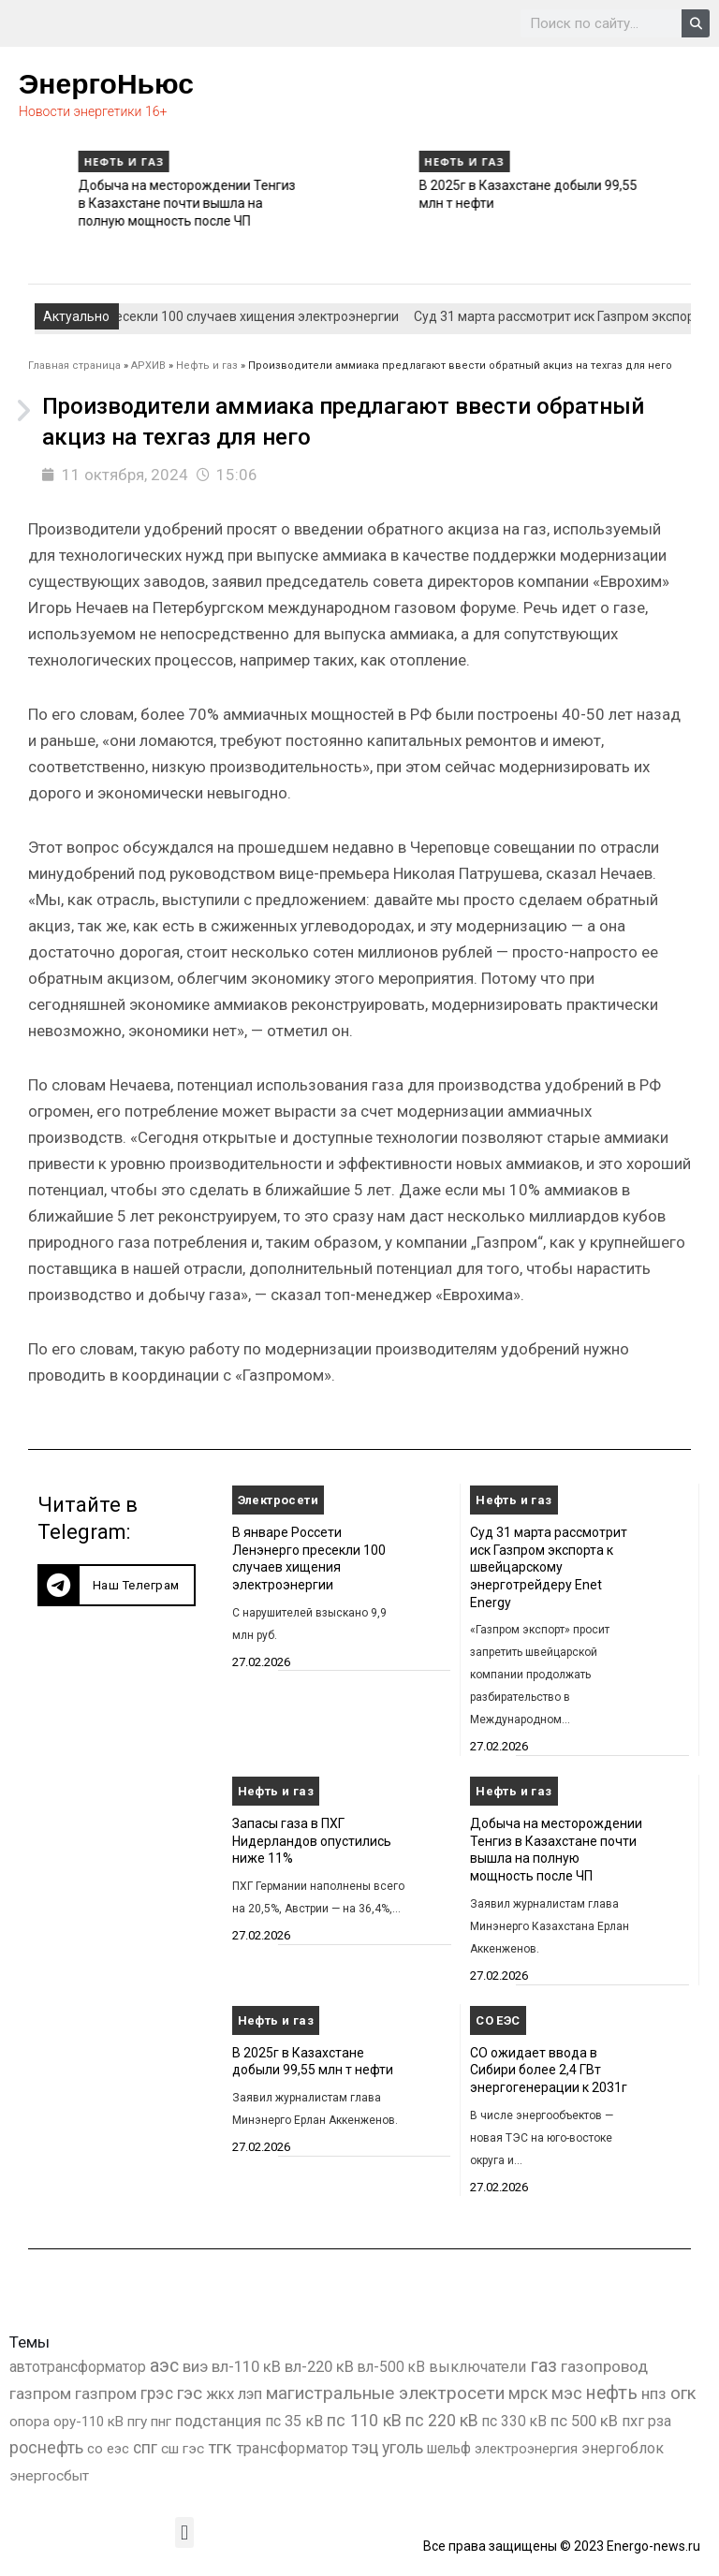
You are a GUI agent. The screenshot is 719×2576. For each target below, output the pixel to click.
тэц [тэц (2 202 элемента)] (365, 2447)
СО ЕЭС (498, 2020)
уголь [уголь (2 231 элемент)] (402, 2447)
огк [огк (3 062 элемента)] (683, 2393)
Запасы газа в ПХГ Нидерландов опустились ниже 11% (311, 1841)
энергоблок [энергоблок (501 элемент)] (622, 2448)
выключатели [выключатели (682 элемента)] (477, 2367)
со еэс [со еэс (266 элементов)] (108, 2448)
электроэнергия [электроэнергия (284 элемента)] (526, 2448)
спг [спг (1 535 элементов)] (145, 2447)
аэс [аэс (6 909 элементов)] (164, 2366)
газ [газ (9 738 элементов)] (543, 2365)
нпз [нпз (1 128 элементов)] (654, 2393)
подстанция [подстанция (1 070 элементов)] (218, 2420)
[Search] (696, 23)
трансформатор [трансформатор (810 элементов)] (292, 2448)
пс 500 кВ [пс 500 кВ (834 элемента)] (584, 2421)
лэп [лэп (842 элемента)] (250, 2394)
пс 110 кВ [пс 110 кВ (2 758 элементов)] (364, 2420)
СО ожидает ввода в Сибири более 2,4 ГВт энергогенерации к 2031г (548, 2070)
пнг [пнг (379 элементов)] (161, 2421)
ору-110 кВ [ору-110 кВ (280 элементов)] (88, 2421)
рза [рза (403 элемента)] (659, 2421)
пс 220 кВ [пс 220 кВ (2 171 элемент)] (441, 2420)
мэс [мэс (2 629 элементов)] (566, 2393)
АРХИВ (148, 365)
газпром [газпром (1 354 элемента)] (106, 2393)
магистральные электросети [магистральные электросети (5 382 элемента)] (385, 2393)
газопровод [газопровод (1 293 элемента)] (604, 2366)
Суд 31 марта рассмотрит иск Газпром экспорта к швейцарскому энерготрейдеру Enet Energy (548, 1567)
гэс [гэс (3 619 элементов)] (189, 2393)
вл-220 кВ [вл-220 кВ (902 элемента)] (319, 2367)
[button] (116, 1585)
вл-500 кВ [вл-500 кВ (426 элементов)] (391, 2367)
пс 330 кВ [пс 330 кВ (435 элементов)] (514, 2421)
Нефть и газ (385, 161)
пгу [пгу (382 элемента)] (137, 2421)
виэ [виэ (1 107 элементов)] (195, 2366)
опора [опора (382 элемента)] (29, 2421)
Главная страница (74, 365)
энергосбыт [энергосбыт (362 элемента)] (49, 2475)
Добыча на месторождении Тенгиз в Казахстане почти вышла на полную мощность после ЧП (447, 202)
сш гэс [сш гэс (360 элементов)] (182, 2448)
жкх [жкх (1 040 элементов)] (220, 2393)
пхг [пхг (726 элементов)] (633, 2421)
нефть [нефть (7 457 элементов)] (612, 2393)
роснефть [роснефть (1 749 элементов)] (46, 2447)
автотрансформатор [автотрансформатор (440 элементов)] (77, 2367)
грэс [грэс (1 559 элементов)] (156, 2393)
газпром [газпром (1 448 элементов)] (40, 2393)
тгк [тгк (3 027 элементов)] (220, 2447)
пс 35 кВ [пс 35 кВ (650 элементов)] (294, 2421)
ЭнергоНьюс (106, 83)
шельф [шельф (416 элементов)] (449, 2448)
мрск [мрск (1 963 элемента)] (528, 2393)
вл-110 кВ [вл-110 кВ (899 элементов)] (246, 2367)
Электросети (278, 1500)
